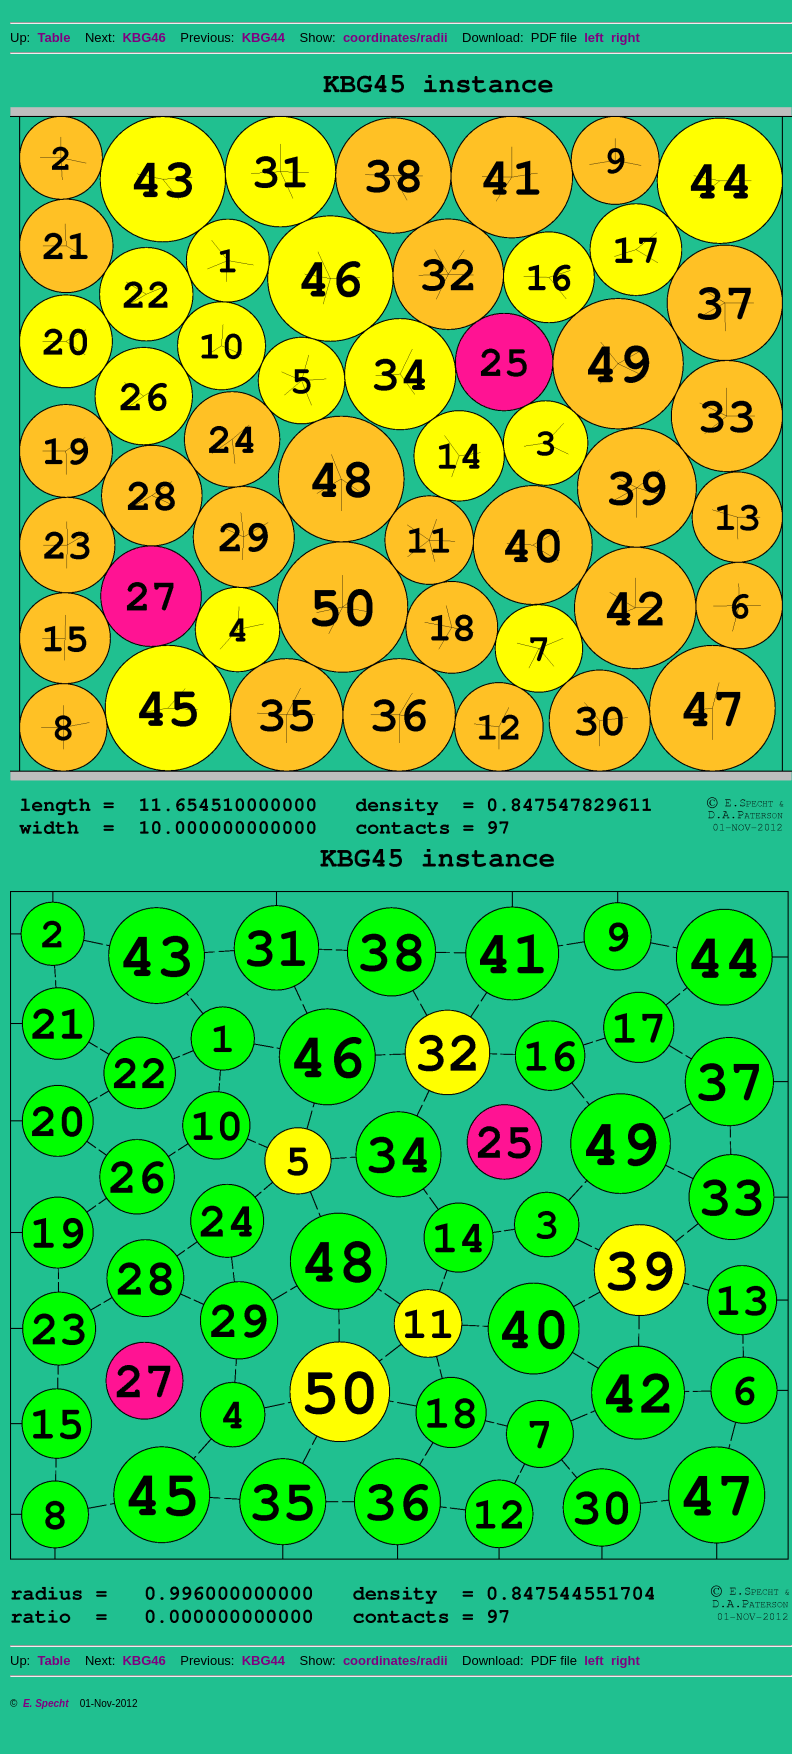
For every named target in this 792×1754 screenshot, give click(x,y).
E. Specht (46, 1703)
